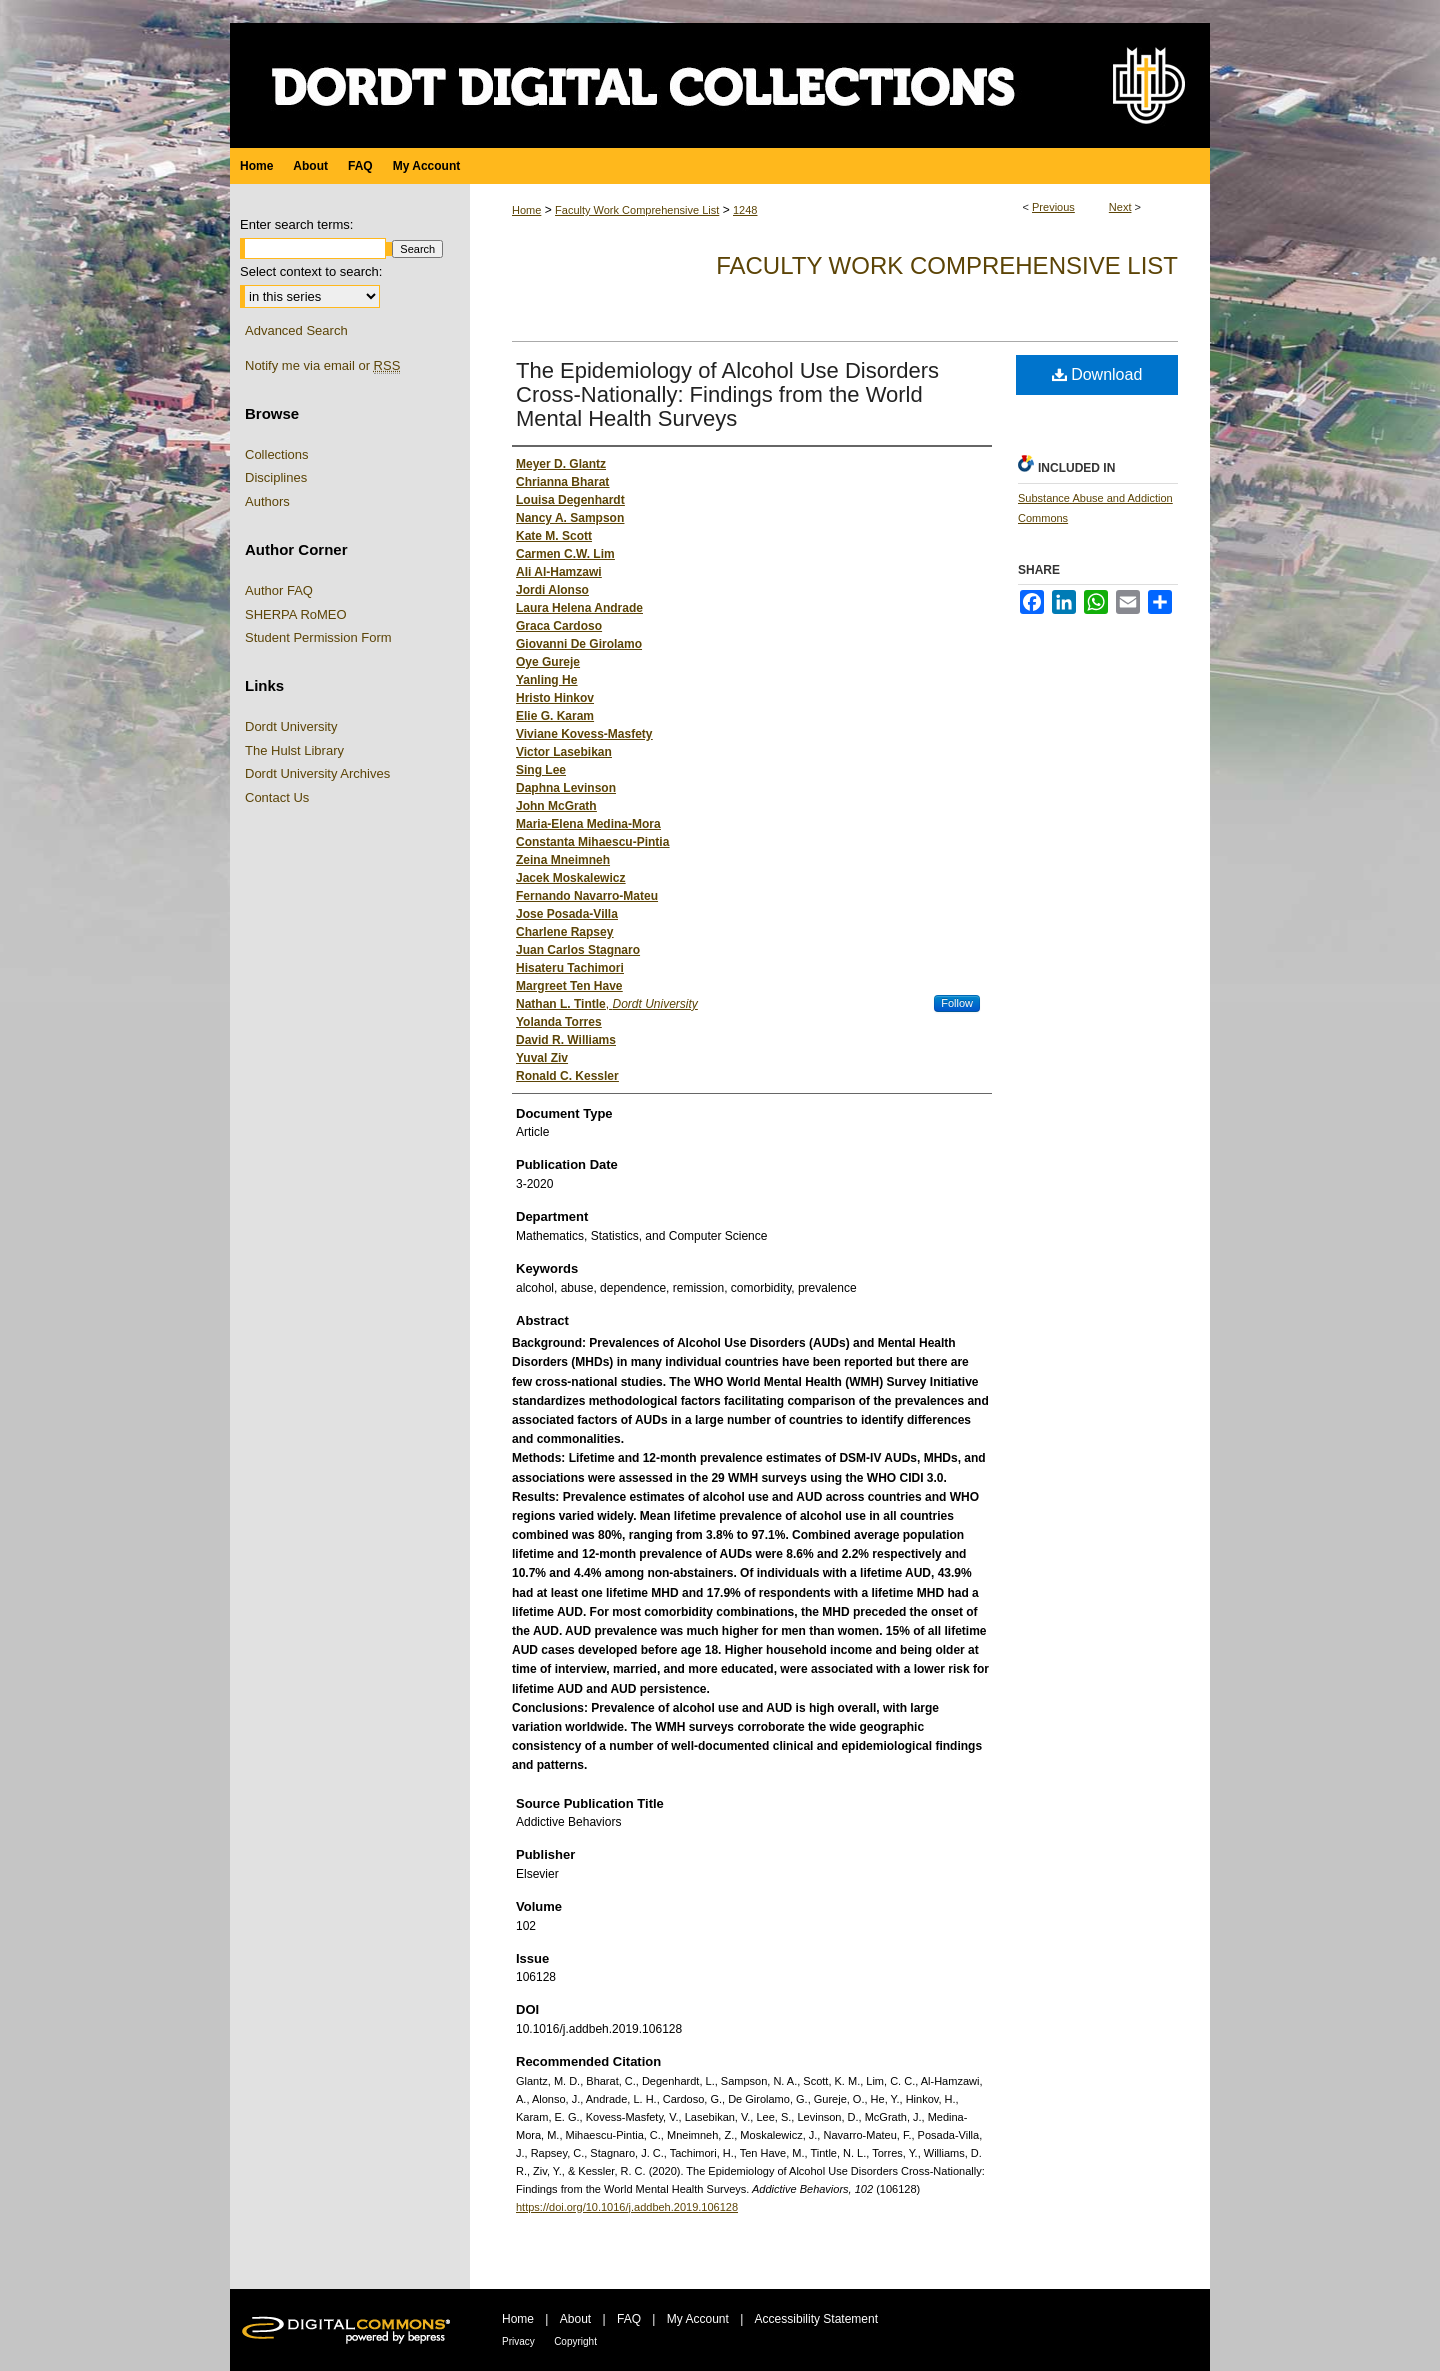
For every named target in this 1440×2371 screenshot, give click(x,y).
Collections (277, 454)
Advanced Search (296, 330)
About (575, 2319)
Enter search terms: (296, 224)
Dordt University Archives (317, 773)
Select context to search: (311, 271)
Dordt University (291, 726)
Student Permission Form (318, 637)
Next (1120, 207)
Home (526, 210)
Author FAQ (279, 590)
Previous (1053, 207)
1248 (745, 210)
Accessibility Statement (816, 2319)
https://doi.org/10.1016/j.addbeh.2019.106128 (627, 2207)
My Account (698, 2319)
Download (1097, 374)
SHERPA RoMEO (296, 614)
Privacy (518, 2341)
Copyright (575, 2341)
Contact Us (277, 797)
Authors (267, 501)
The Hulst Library (294, 750)
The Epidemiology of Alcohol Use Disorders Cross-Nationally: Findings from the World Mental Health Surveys (727, 394)
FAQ (629, 2319)
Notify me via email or (322, 366)
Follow (957, 1003)
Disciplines (276, 477)
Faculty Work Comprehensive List (637, 210)
